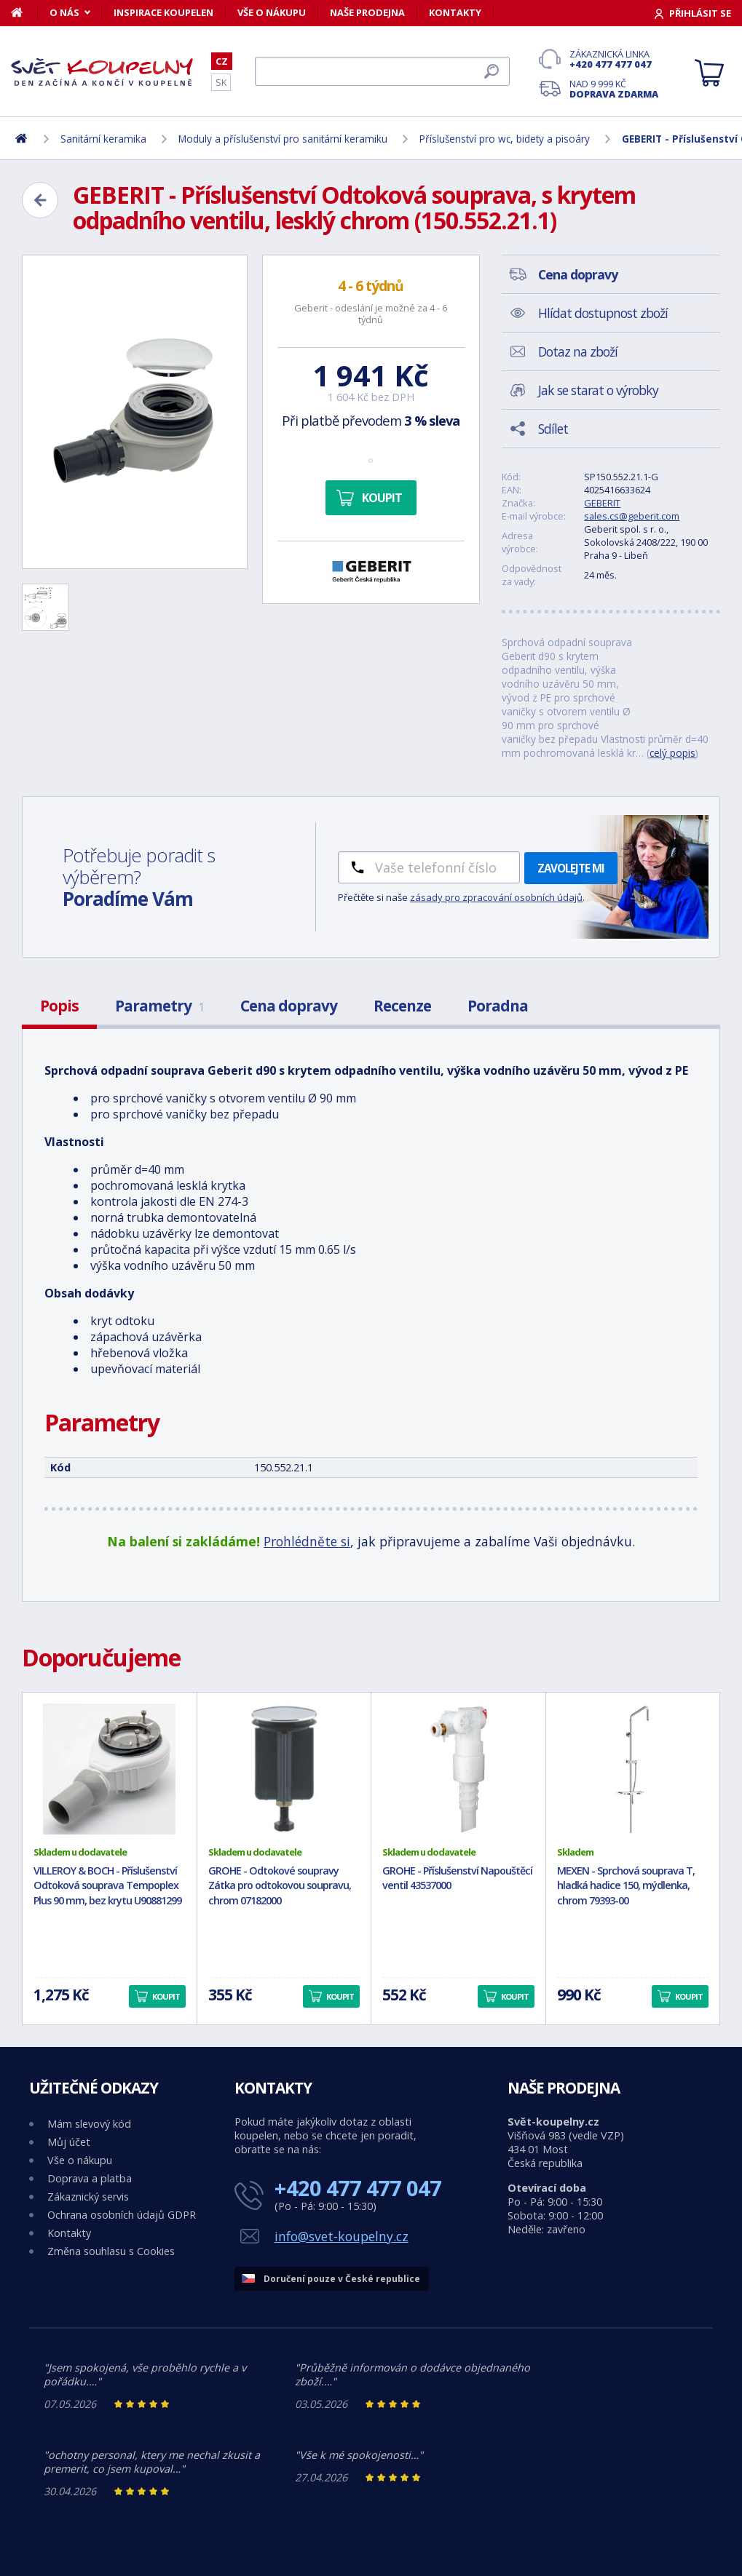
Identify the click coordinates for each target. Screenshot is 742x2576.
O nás (64, 12)
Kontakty (455, 12)
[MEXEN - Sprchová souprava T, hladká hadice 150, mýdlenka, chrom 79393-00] (633, 1769)
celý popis (672, 753)
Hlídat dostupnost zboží (603, 313)
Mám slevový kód (89, 2124)
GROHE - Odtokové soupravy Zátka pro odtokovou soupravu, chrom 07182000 (279, 1886)
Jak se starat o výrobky (598, 390)
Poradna (497, 1005)
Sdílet (553, 428)
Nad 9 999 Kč (613, 88)
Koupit (382, 498)
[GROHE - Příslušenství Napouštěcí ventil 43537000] (458, 1769)
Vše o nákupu (271, 12)
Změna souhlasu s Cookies (111, 2251)
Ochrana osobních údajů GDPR (121, 2215)
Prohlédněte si (307, 1541)
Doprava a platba (89, 2178)
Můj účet (68, 2142)
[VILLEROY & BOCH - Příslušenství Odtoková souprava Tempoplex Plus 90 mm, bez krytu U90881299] (109, 1769)
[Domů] (24, 12)
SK (221, 82)
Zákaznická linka (613, 59)
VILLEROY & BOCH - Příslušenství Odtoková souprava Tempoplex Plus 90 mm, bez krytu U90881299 (107, 1886)
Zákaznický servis (88, 2196)
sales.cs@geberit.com (631, 515)
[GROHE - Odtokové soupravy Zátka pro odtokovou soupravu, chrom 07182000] (284, 1769)
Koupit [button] (166, 1996)
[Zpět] (40, 200)
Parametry (159, 1005)
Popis (59, 1005)
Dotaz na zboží (577, 351)
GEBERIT (602, 502)
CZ (222, 61)
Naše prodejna (367, 12)
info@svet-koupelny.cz (342, 2236)
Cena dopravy (288, 1005)
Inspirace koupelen (163, 12)
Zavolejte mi (570, 868)
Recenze (402, 1005)
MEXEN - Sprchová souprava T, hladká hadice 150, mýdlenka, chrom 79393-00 (626, 1886)
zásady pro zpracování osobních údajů (496, 897)
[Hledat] (382, 71)
